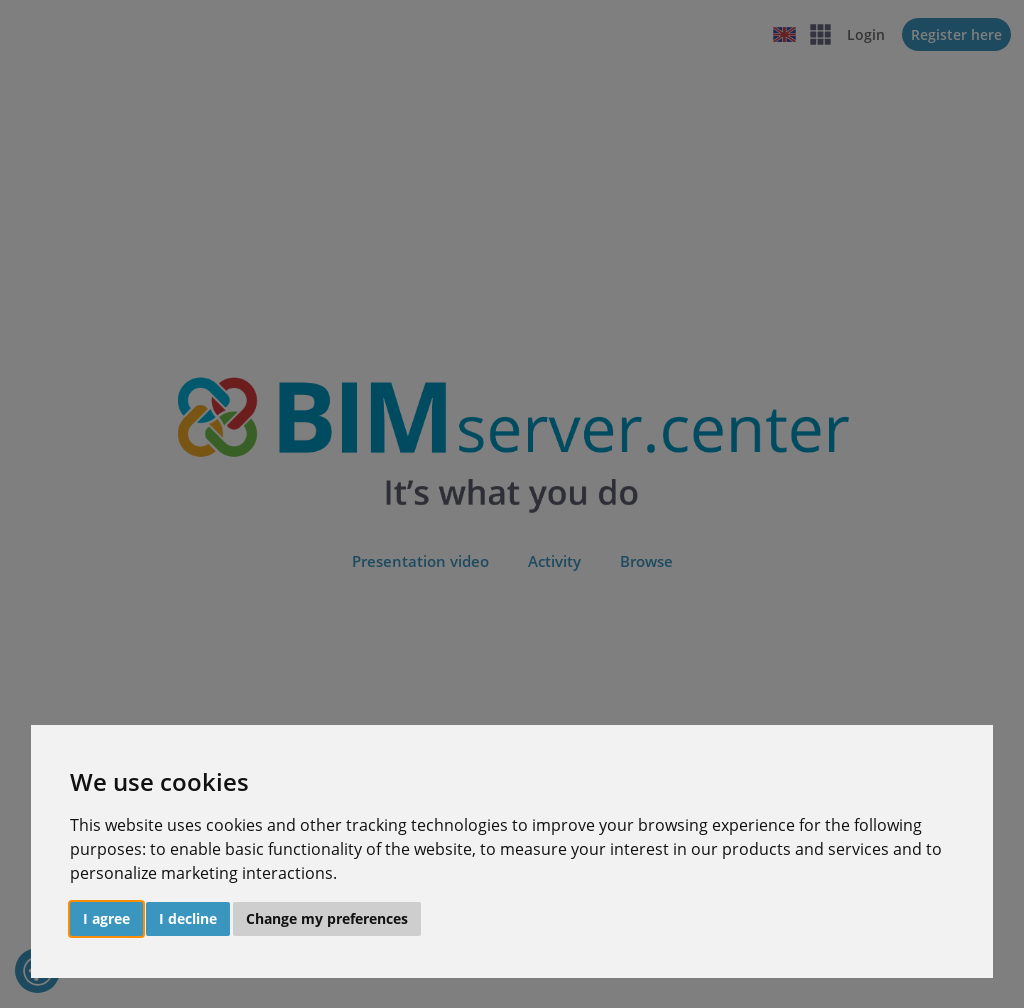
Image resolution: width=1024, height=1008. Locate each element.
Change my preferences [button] (327, 918)
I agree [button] (106, 918)
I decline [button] (188, 918)
